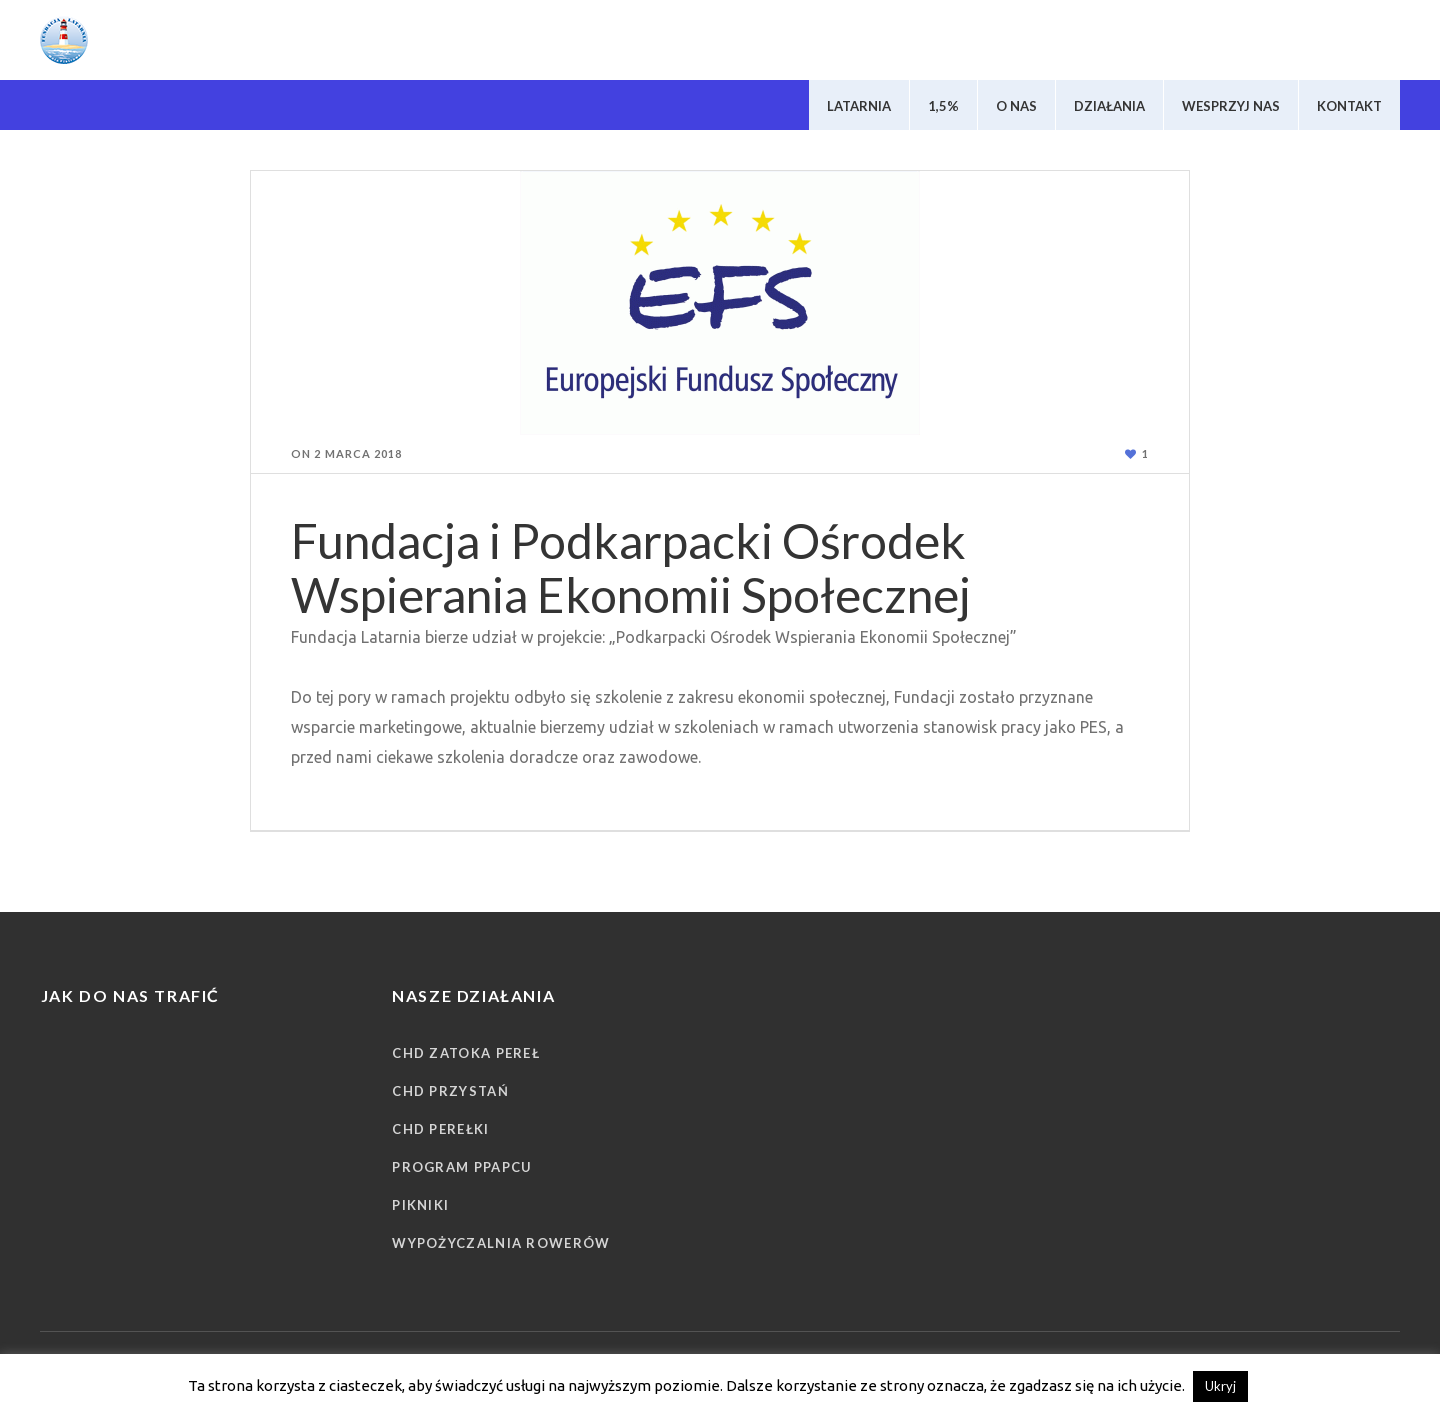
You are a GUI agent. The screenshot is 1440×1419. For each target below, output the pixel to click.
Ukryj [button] (1220, 1386)
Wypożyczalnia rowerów (501, 1243)
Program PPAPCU (462, 1167)
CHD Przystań (450, 1091)
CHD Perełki (440, 1129)
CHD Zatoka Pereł (466, 1053)
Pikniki (420, 1205)
